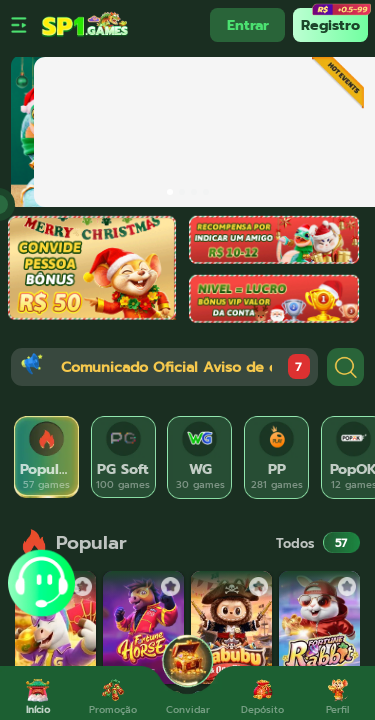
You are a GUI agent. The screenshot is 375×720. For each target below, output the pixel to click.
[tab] (46, 457)
